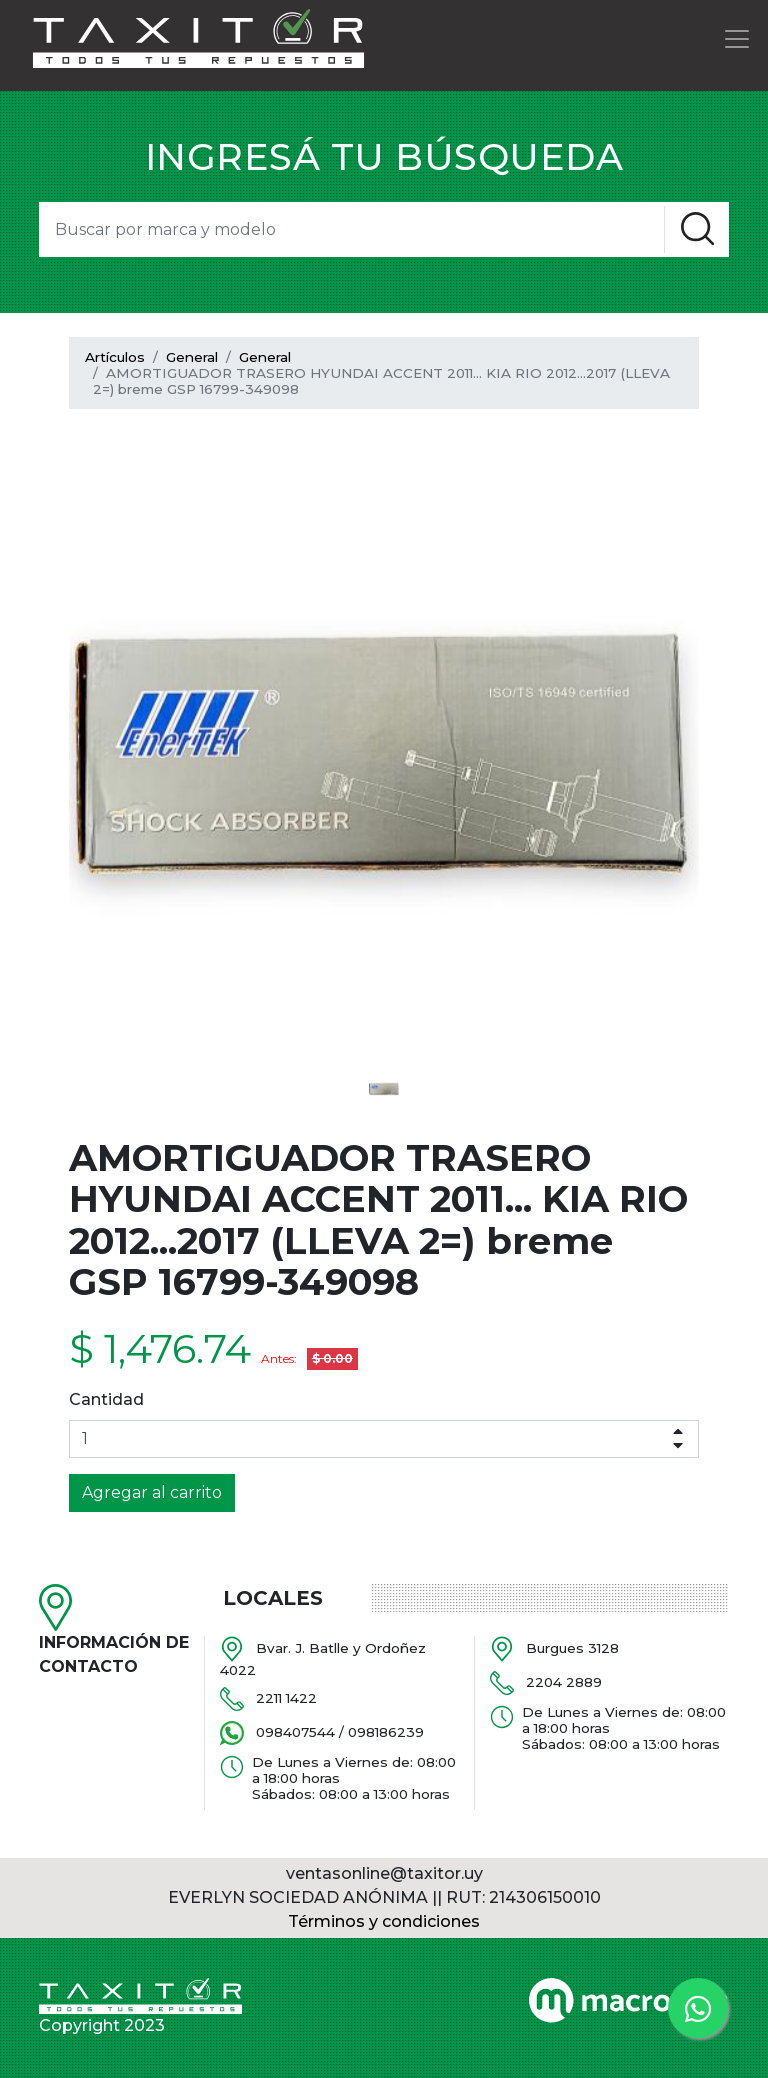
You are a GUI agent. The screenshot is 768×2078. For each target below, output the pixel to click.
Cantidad (106, 1399)
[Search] (351, 229)
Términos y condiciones (384, 1921)
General (192, 357)
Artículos (115, 357)
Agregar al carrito (152, 1492)
